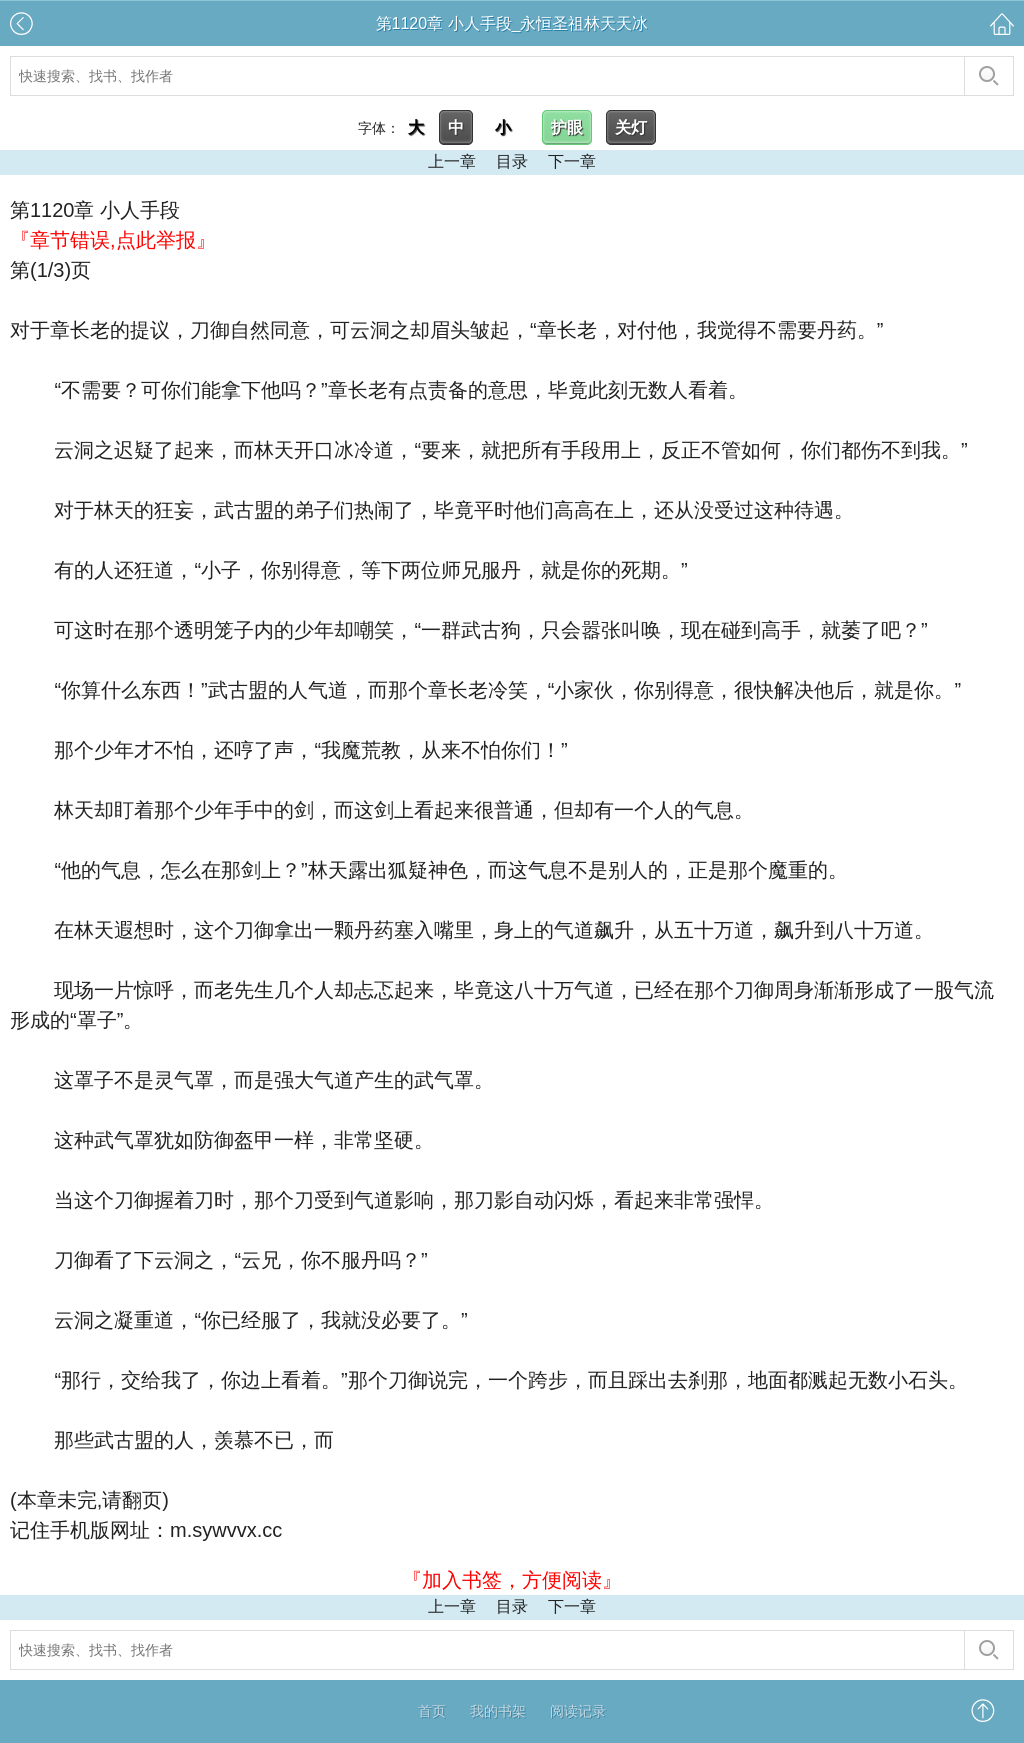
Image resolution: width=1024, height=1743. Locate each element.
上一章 (452, 161)
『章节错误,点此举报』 (113, 240)
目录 (512, 161)
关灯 (631, 127)
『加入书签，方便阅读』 (512, 1580)
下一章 (572, 161)
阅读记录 (578, 1711)
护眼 (567, 127)
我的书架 (498, 1711)
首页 (432, 1711)
